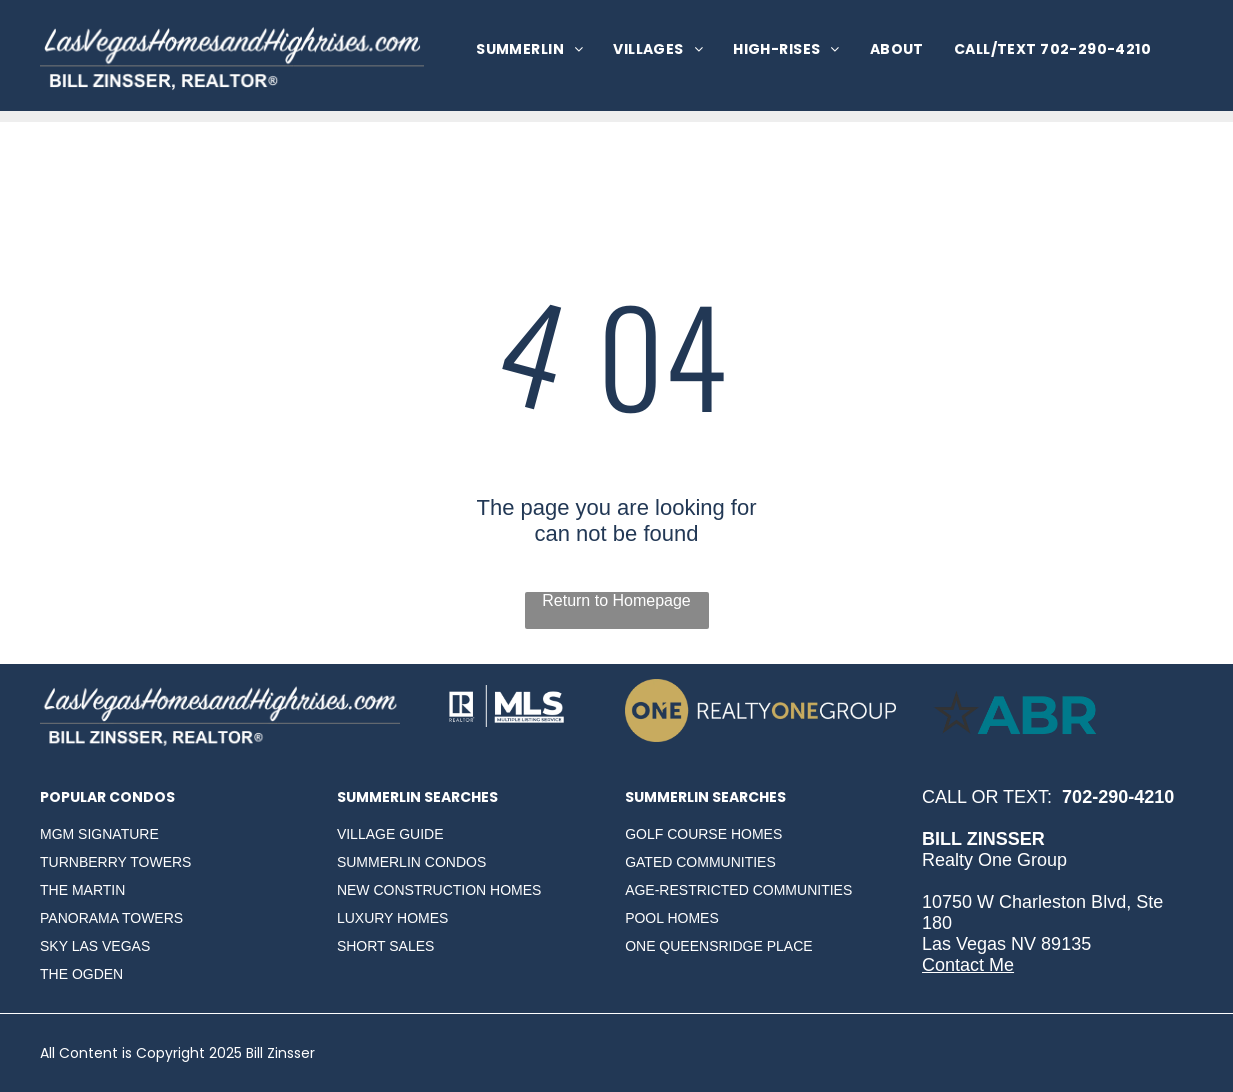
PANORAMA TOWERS (111, 918)
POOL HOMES (672, 918)
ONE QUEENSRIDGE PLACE (719, 946)
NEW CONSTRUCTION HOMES (439, 890)
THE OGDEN (81, 974)
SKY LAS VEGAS (95, 946)
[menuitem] (529, 49)
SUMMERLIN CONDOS (411, 862)
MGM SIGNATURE (99, 834)
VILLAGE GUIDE (390, 834)
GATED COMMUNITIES (700, 862)
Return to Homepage (616, 600)
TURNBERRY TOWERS (115, 862)
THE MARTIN (82, 890)
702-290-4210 (1118, 797)
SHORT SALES (386, 946)
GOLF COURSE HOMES (703, 834)
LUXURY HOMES (393, 918)
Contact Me (968, 965)
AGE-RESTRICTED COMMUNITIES (738, 890)
